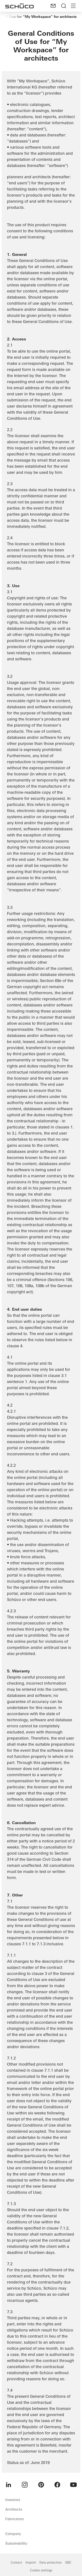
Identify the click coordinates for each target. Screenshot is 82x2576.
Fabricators (14, 2519)
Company (13, 2534)
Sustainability (16, 2543)
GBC (68, 2562)
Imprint (31, 2562)
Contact (16, 2562)
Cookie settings (41, 2570)
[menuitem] (8, 2484)
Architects (13, 2509)
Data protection (50, 2562)
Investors (12, 2500)
